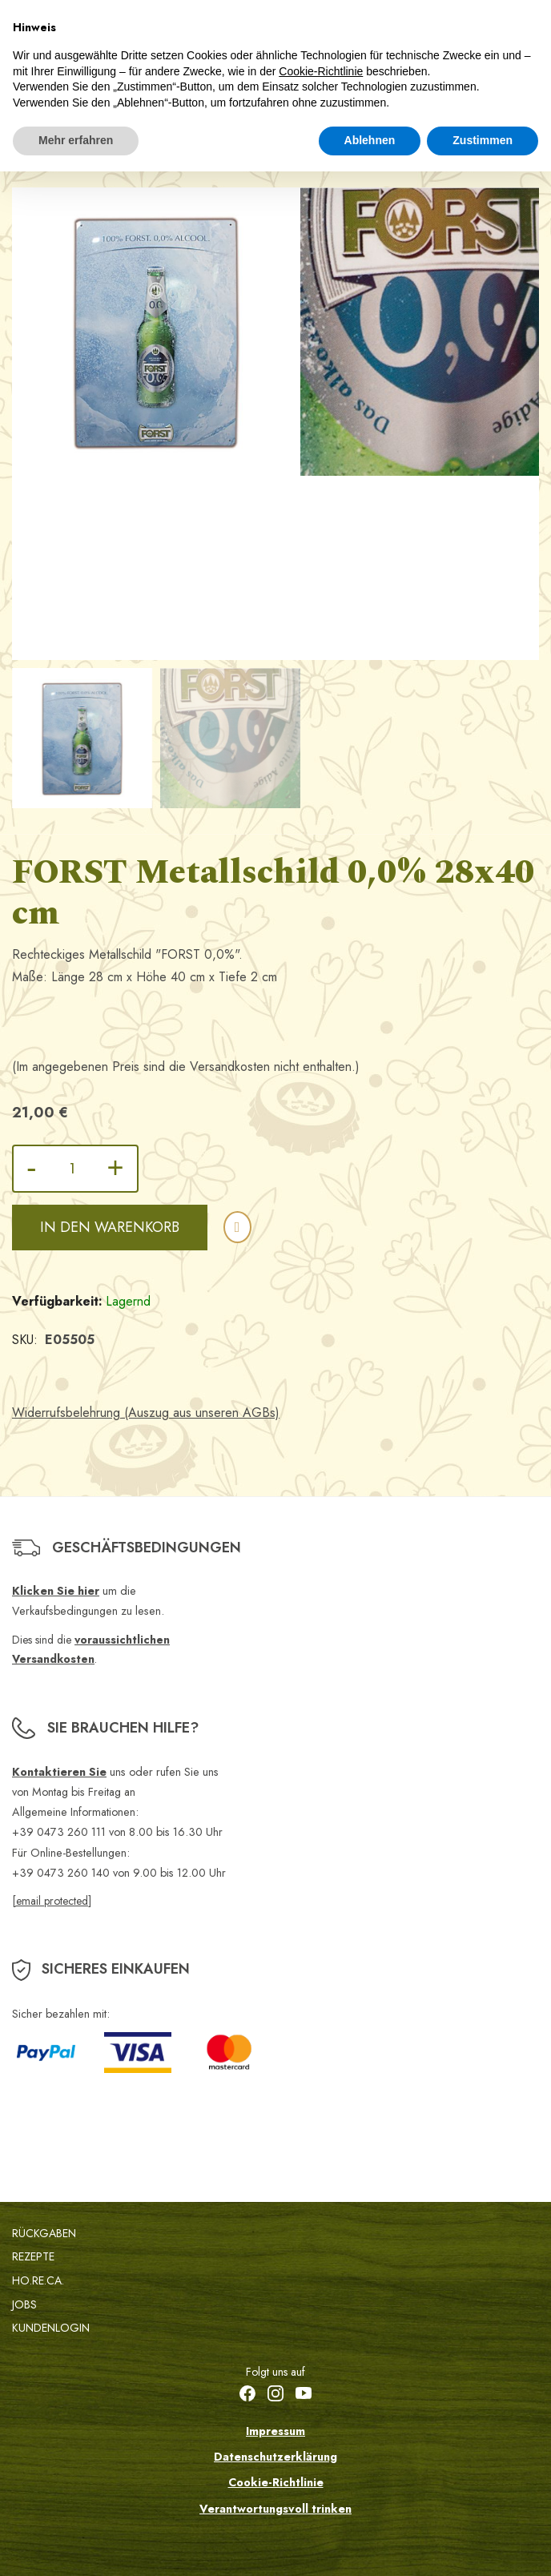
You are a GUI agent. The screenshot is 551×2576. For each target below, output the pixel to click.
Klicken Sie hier (55, 1591)
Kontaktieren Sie (59, 1772)
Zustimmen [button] (482, 140)
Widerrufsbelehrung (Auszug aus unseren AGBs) (146, 1412)
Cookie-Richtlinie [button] (321, 71)
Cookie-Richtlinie (276, 2482)
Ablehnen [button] (370, 140)
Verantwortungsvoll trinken (275, 2509)
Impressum (275, 2431)
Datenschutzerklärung (275, 2457)
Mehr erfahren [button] (75, 140)
